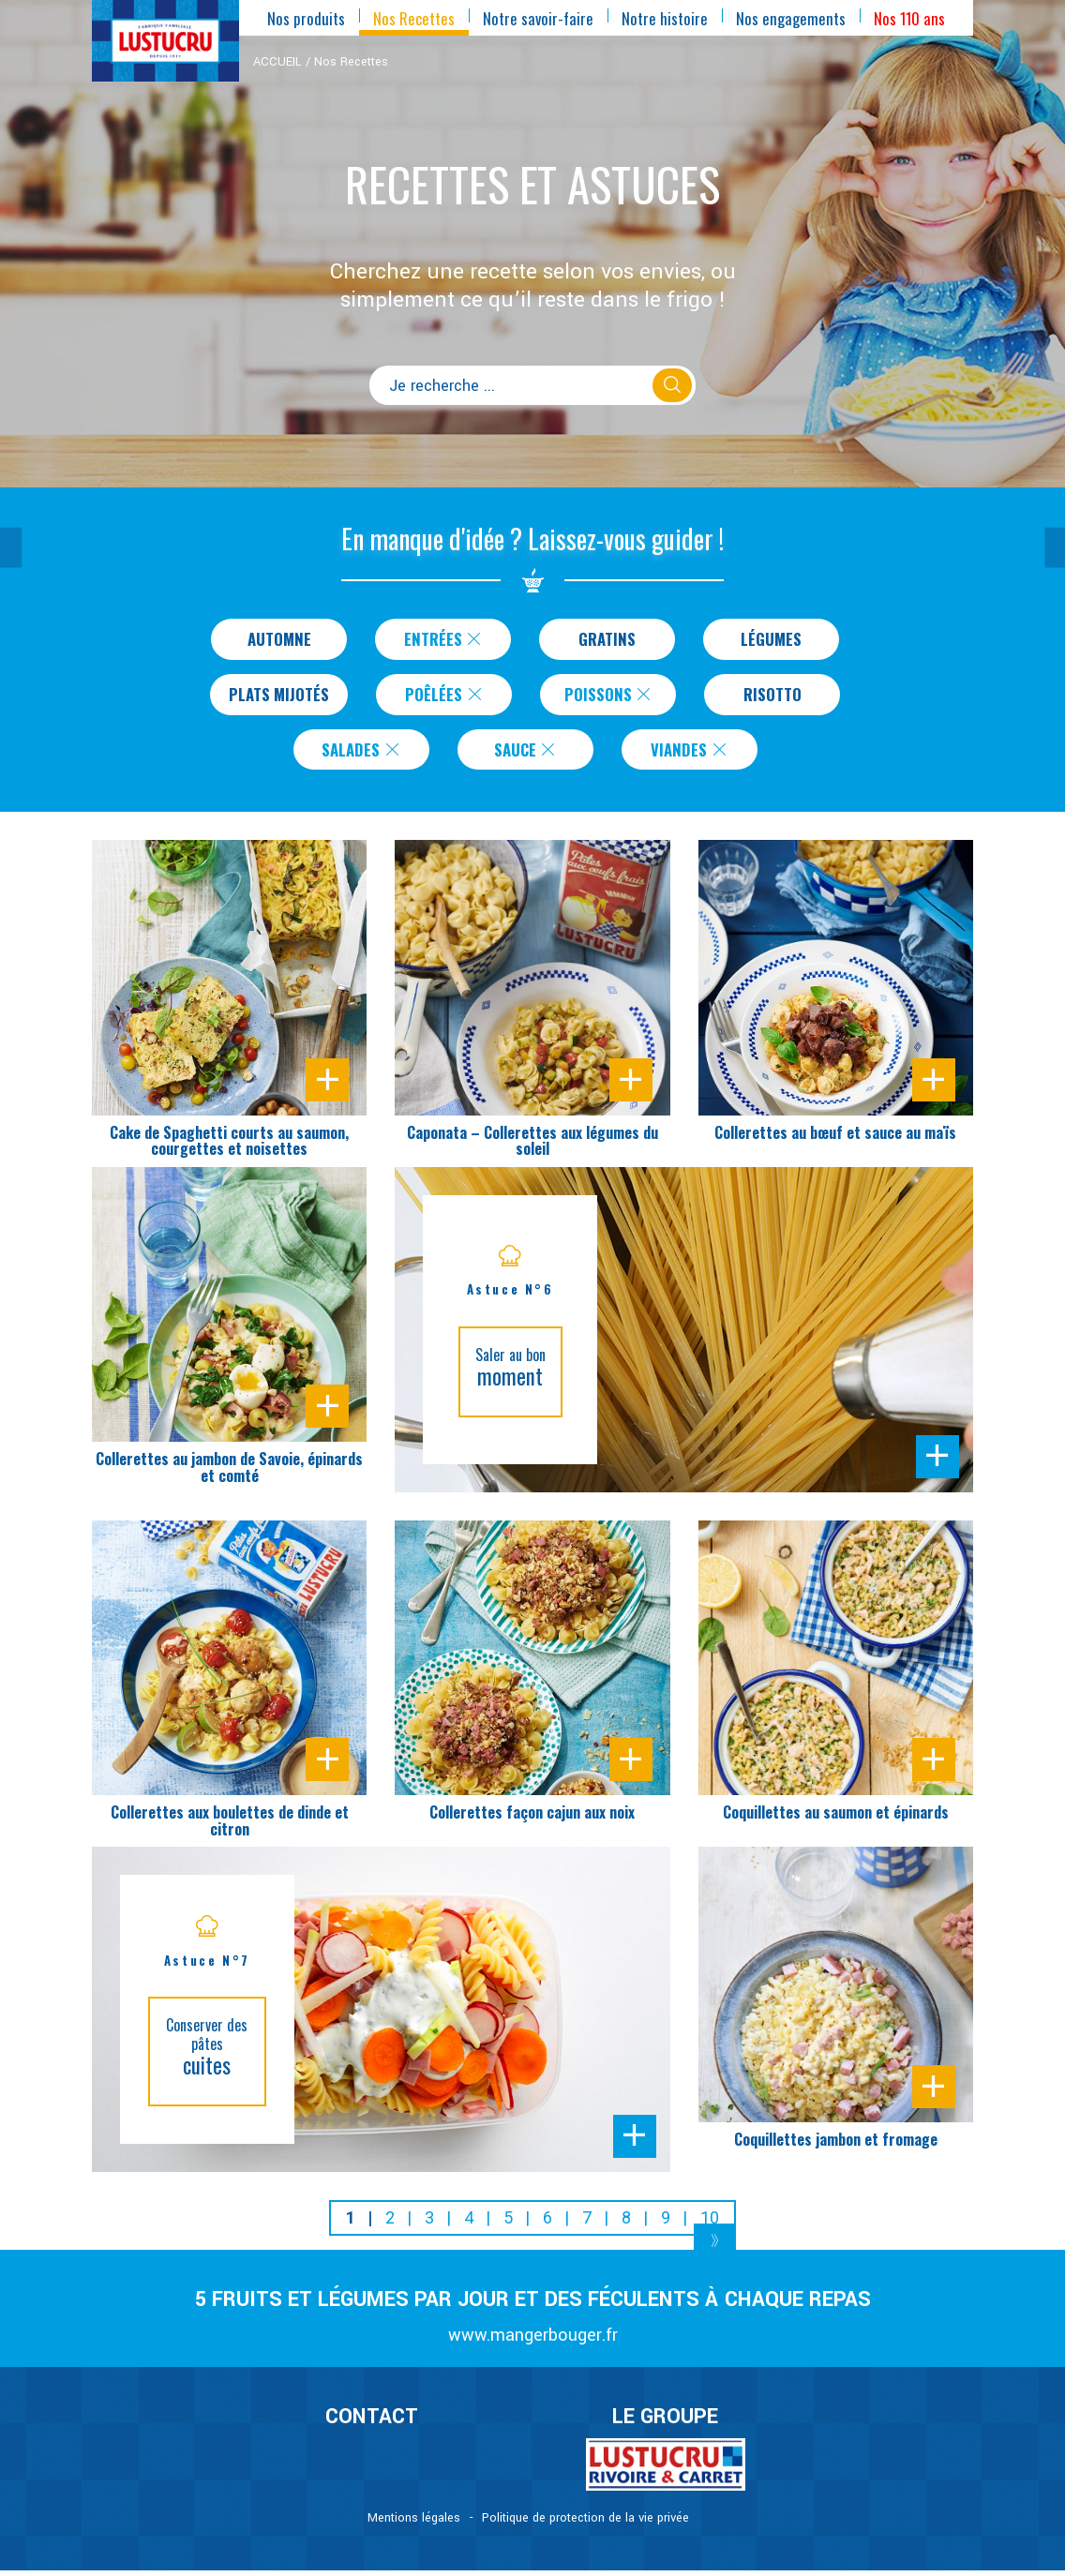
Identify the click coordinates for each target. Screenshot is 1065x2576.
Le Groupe (665, 2422)
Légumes (771, 639)
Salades (361, 753)
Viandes (690, 753)
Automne (279, 639)
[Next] (715, 2247)
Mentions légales (414, 2523)
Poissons (611, 696)
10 (709, 2223)
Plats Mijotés (279, 696)
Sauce (526, 753)
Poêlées (447, 696)
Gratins (607, 639)
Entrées (444, 639)
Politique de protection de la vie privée (585, 2523)
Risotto (774, 696)
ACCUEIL (277, 61)
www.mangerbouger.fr (533, 2340)
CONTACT (371, 2422)
